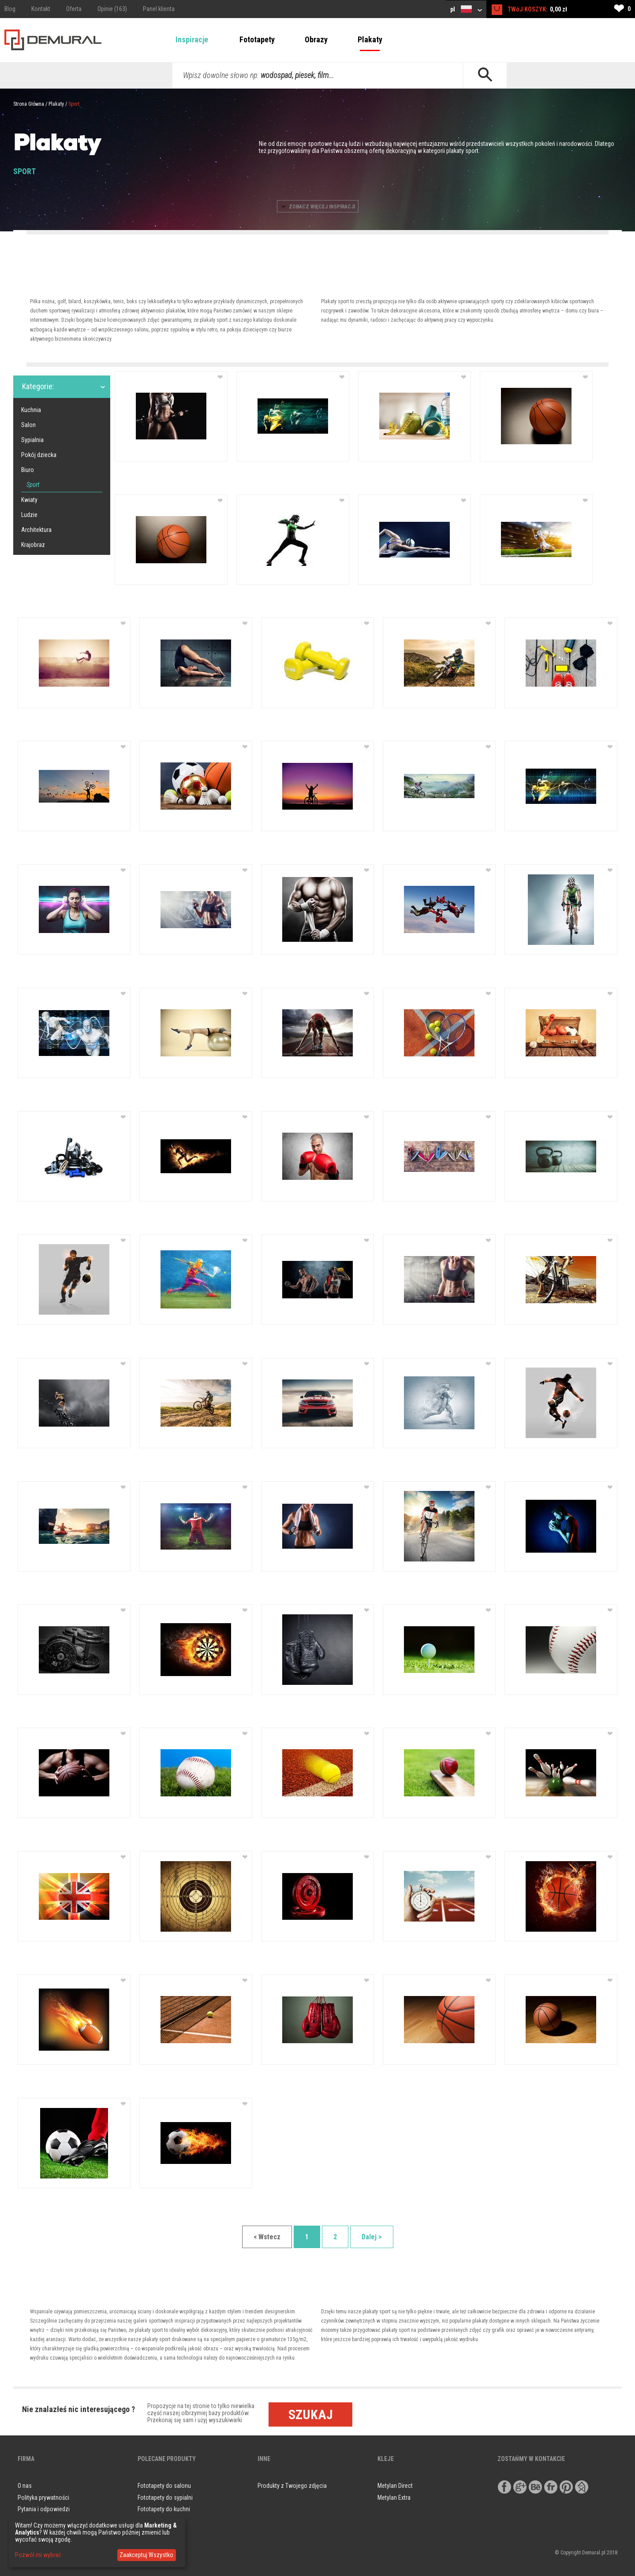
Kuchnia (31, 409)
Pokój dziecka (38, 454)
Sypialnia (32, 439)
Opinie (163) (112, 8)
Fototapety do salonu (164, 2485)
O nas (25, 2485)
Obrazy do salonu (159, 2520)
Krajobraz (33, 544)
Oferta (74, 8)
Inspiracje (192, 39)
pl (466, 9)
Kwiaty (29, 499)
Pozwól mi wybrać (38, 2554)
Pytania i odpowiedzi (44, 2509)
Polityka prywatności (43, 2497)
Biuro (27, 469)
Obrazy (316, 39)
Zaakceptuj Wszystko (146, 2554)
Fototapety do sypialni (165, 2497)
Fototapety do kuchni (164, 2509)
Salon (28, 424)
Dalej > (372, 2237)
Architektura (36, 529)
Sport (73, 104)
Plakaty (370, 39)
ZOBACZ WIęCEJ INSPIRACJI (317, 207)
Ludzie (29, 514)
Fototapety (257, 39)
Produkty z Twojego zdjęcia (292, 2485)
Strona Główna (28, 104)
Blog (9, 8)
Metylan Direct (395, 2485)
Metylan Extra (394, 2497)
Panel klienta (159, 8)
